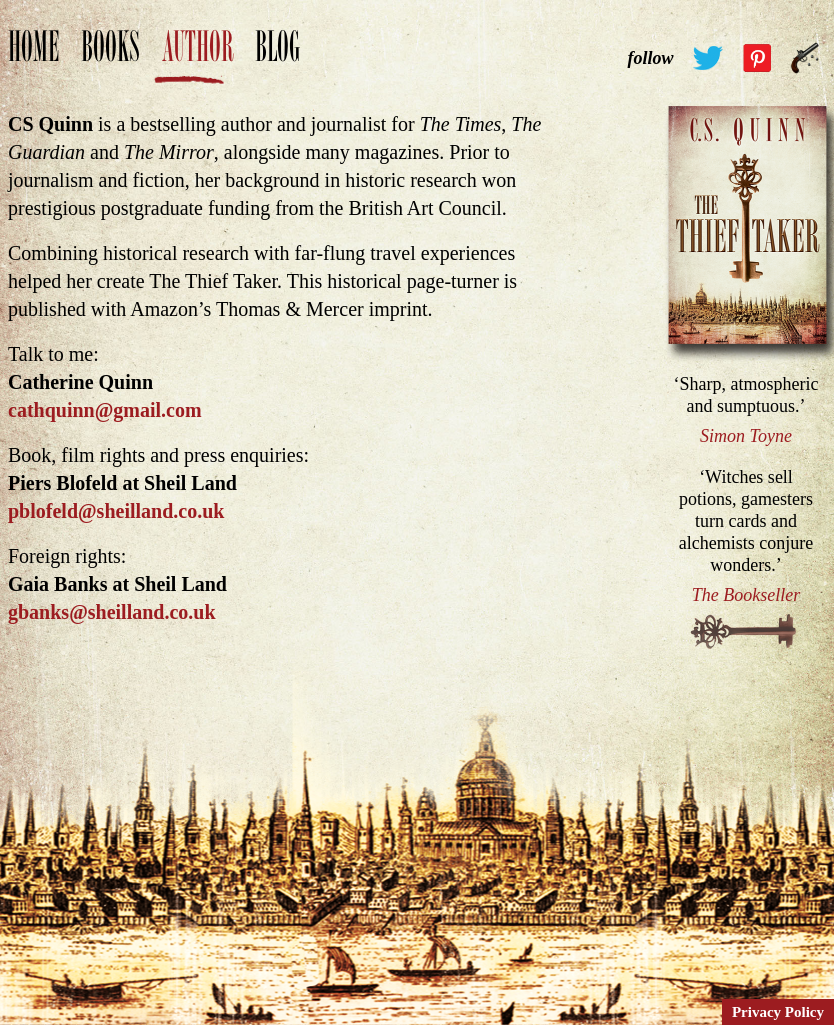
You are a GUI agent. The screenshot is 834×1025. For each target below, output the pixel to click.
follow (650, 58)
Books (110, 57)
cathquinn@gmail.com (105, 410)
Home (33, 57)
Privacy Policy (778, 1012)
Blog (277, 57)
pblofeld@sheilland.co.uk (116, 511)
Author (197, 57)
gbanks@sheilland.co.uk (112, 612)
